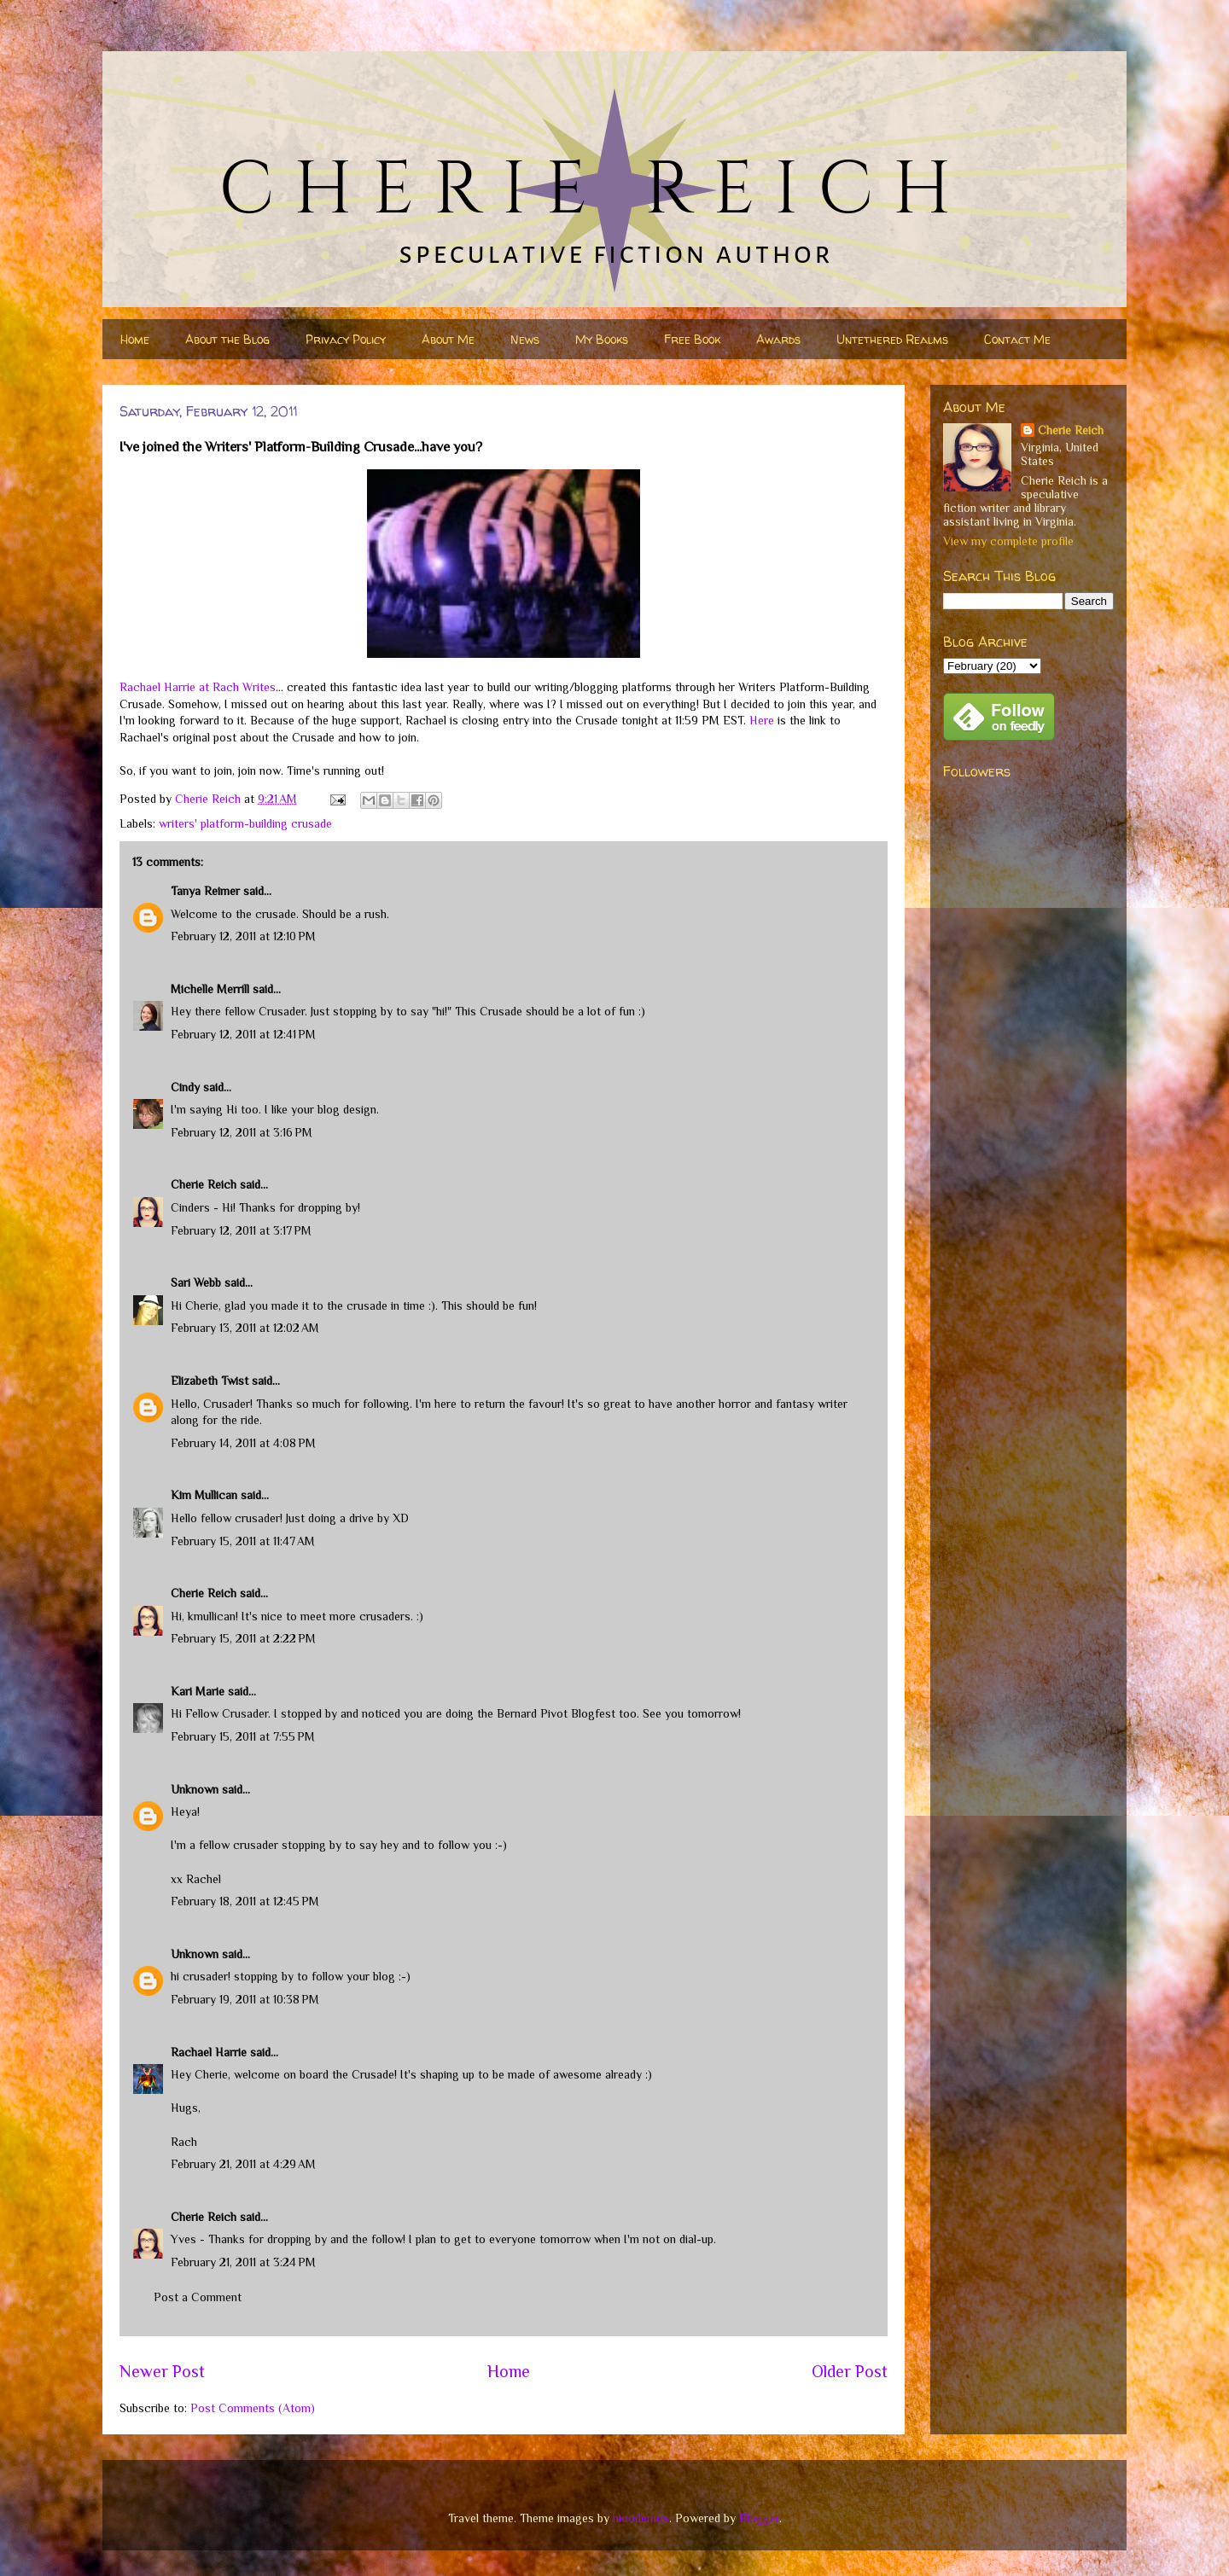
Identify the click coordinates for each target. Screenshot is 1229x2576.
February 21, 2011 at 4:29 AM (243, 2164)
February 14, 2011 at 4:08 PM (243, 1443)
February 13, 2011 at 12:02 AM (245, 1328)
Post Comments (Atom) (252, 2408)
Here (761, 720)
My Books (601, 339)
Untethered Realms (892, 339)
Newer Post (162, 2371)
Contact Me (1017, 339)
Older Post (850, 2371)
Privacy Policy (346, 339)
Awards (778, 339)
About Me (448, 339)
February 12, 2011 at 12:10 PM (243, 936)
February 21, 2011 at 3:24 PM (243, 2262)
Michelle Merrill (210, 989)
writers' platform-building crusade (245, 823)
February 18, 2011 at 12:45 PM (245, 1901)
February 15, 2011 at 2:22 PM (243, 1638)
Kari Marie (197, 1691)
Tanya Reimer (205, 891)
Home (134, 339)
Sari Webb (196, 1282)
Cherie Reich (203, 1184)
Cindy (185, 1087)
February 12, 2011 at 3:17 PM (241, 1230)
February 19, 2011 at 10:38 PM (245, 1999)
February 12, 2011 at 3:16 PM (241, 1132)
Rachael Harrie (209, 2052)
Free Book (692, 339)
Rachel (203, 1879)
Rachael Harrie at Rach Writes (197, 687)
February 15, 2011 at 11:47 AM (243, 1541)
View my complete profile (1008, 541)
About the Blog (227, 339)
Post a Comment (198, 2297)
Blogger (759, 2518)
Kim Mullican (204, 1495)
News (524, 339)
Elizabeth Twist (209, 1380)
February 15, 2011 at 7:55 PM (243, 1736)
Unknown (194, 1789)
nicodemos (641, 2518)
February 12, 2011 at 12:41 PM (243, 1034)
